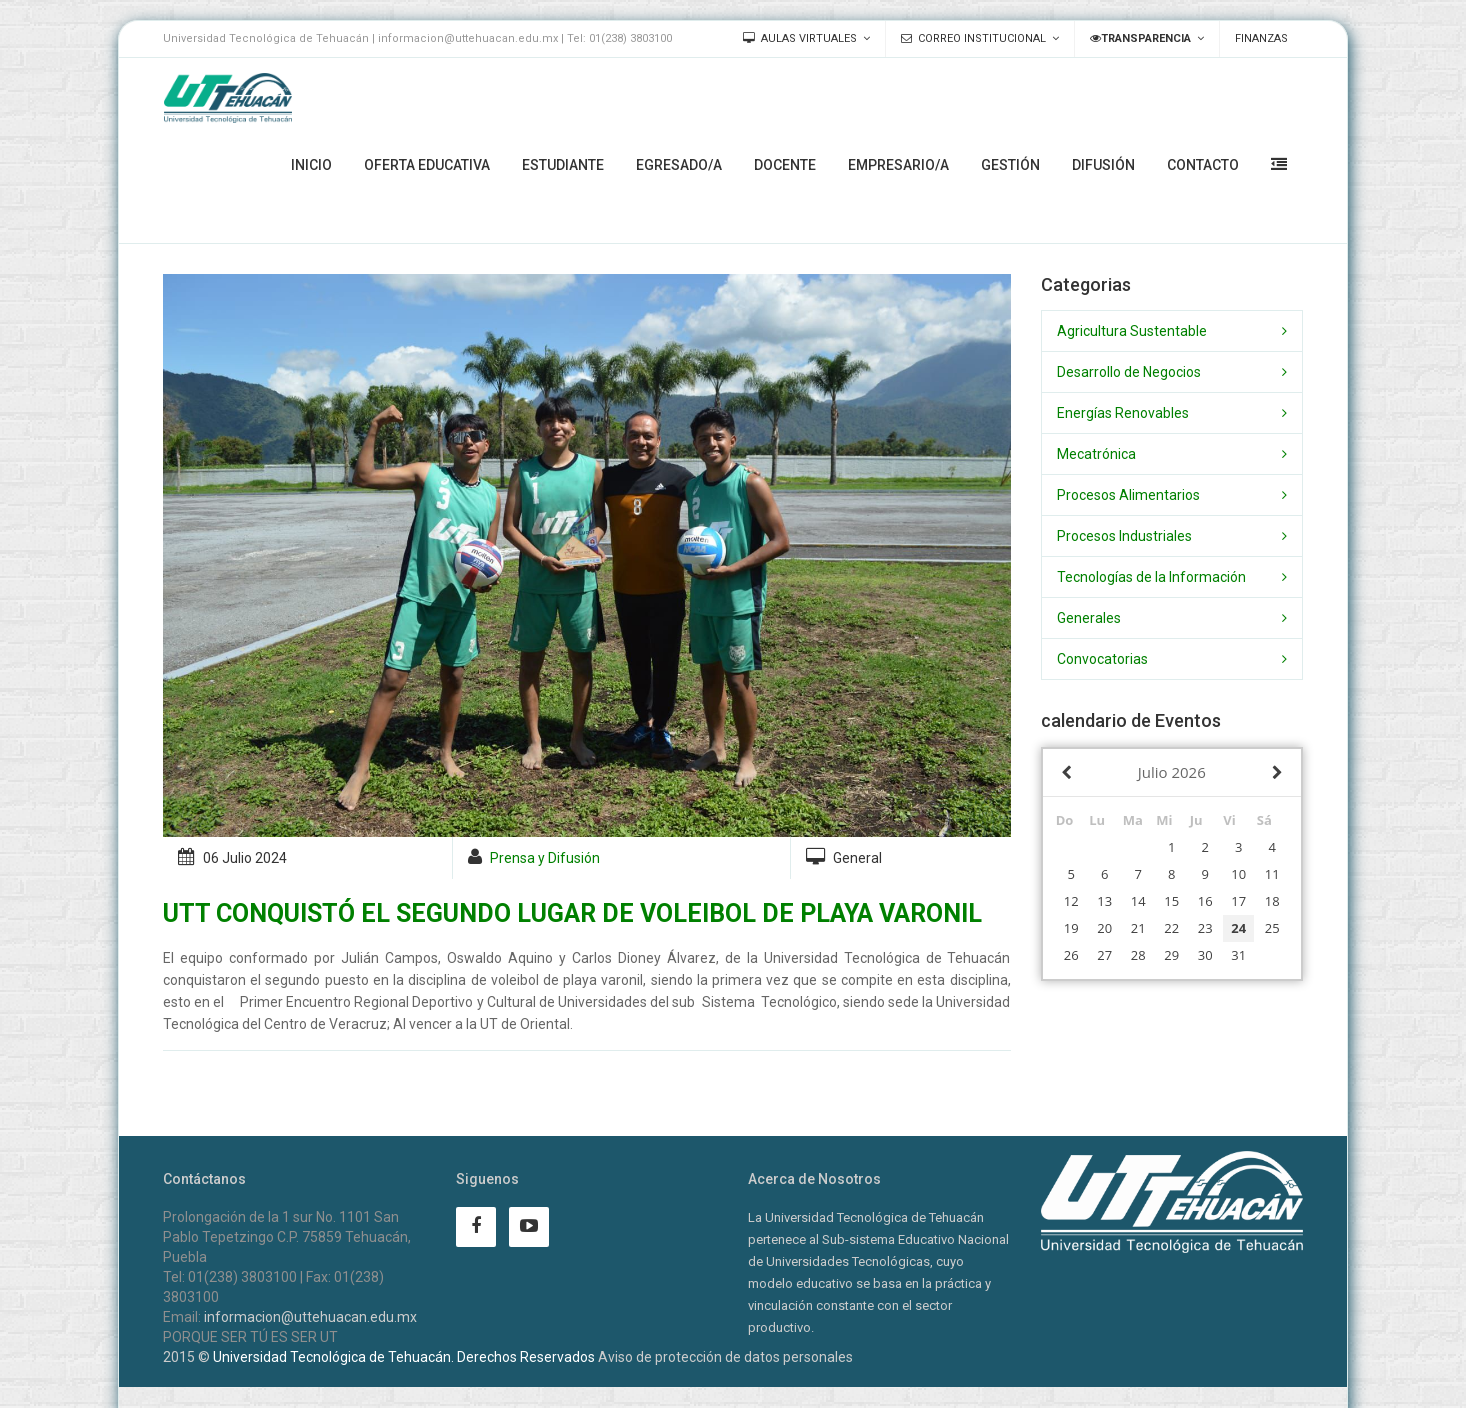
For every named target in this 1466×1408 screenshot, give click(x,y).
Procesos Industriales (1124, 536)
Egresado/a (679, 165)
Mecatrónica (1096, 454)
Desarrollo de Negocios (1129, 372)
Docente (785, 165)
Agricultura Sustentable (1132, 331)
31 (1238, 955)
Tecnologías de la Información (1151, 577)
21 (1138, 928)
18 (1272, 901)
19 (1071, 928)
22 (1171, 928)
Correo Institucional (973, 38)
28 (1138, 955)
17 (1238, 901)
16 (1205, 901)
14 (1138, 901)
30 (1205, 955)
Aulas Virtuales (800, 38)
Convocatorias (1102, 659)
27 (1104, 955)
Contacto (1203, 165)
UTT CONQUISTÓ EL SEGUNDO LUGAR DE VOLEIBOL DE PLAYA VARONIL (572, 913)
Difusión (1103, 165)
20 (1104, 928)
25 (1272, 928)
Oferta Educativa (427, 165)
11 (1272, 874)
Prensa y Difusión (545, 858)
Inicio (311, 165)
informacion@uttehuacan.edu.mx (310, 1317)
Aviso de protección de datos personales (725, 1357)
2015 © (186, 1357)
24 (1238, 928)
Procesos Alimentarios (1128, 495)
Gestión (1010, 165)
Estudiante (563, 165)
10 (1238, 874)
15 (1171, 901)
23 (1205, 928)
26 (1071, 955)
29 (1171, 955)
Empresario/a (898, 165)
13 (1104, 901)
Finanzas (1261, 38)
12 (1071, 901)
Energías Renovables (1123, 413)
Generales (1089, 618)
